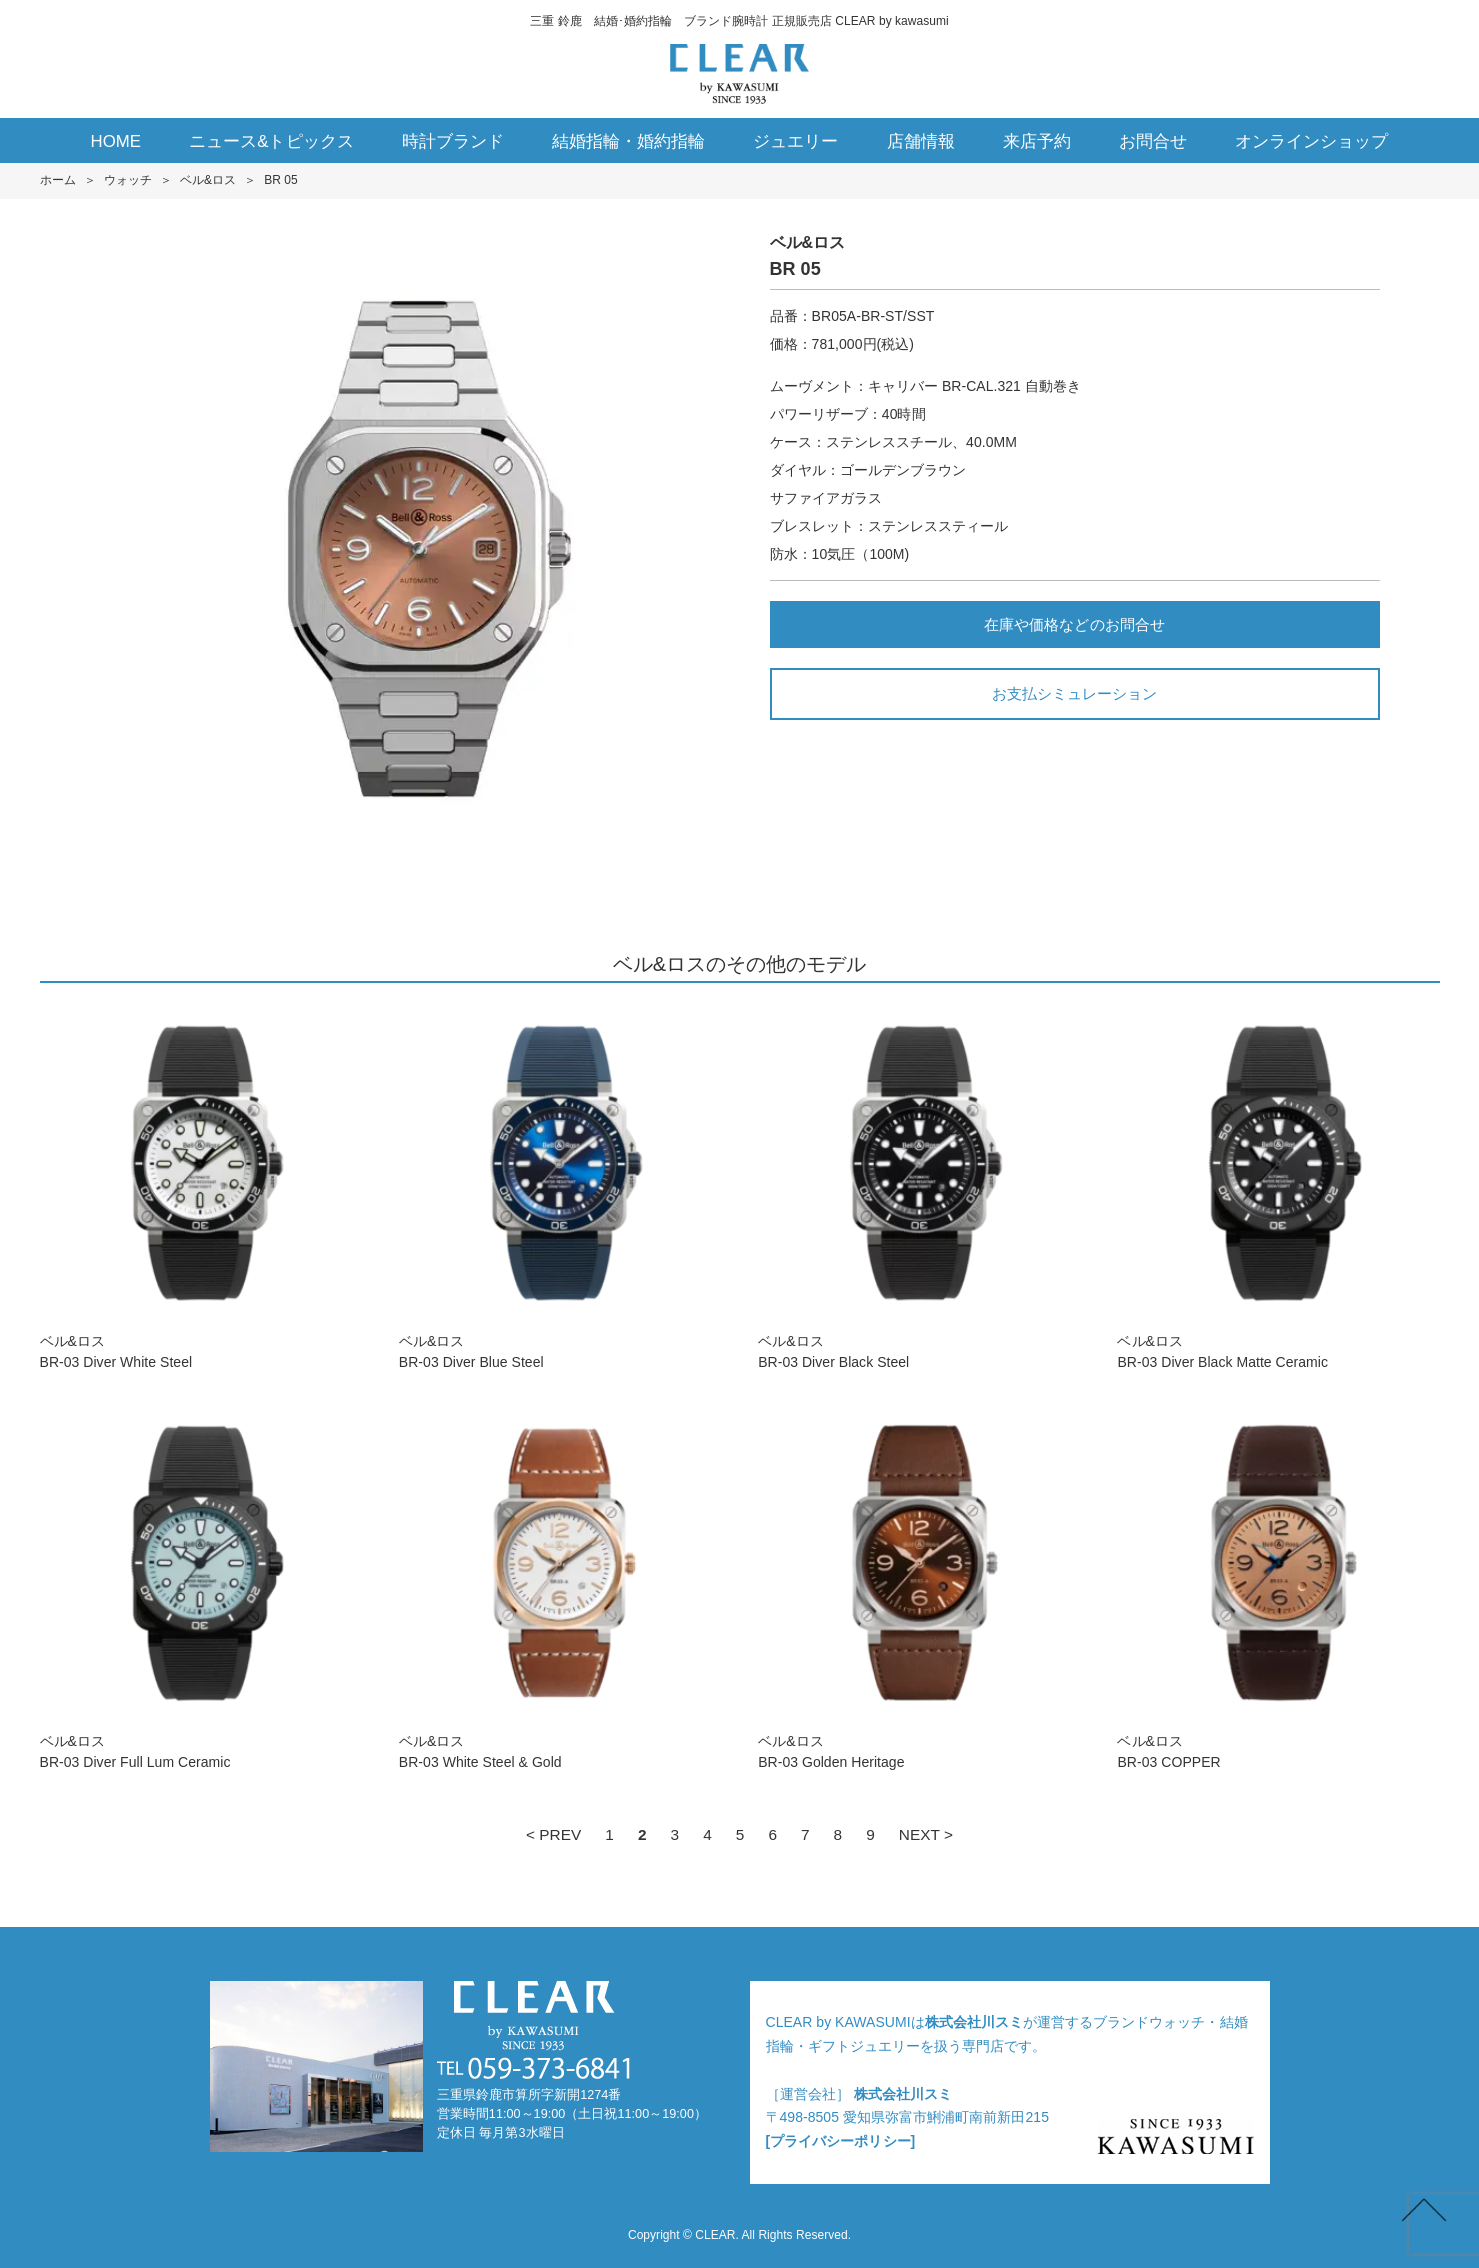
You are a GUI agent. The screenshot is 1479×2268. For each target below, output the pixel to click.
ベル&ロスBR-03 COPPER (1278, 1586)
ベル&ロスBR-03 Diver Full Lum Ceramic (201, 1586)
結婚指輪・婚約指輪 (628, 141)
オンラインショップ (1311, 141)
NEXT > (926, 1834)
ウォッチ (128, 180)
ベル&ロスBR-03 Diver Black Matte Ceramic (1278, 1186)
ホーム (58, 180)
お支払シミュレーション (1074, 693)
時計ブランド (453, 141)
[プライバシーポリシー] (841, 2141)
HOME (116, 141)
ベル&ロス (208, 180)
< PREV (553, 1834)
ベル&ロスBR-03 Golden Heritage (919, 1586)
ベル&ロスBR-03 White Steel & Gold (560, 1586)
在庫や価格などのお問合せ (1074, 624)
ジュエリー (795, 141)
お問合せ (1153, 141)
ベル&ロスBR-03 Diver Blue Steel (560, 1186)
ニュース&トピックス (271, 141)
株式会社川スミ (974, 2022)
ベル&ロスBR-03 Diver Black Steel (919, 1186)
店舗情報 (921, 141)
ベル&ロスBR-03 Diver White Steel (201, 1186)
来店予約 (1037, 141)
